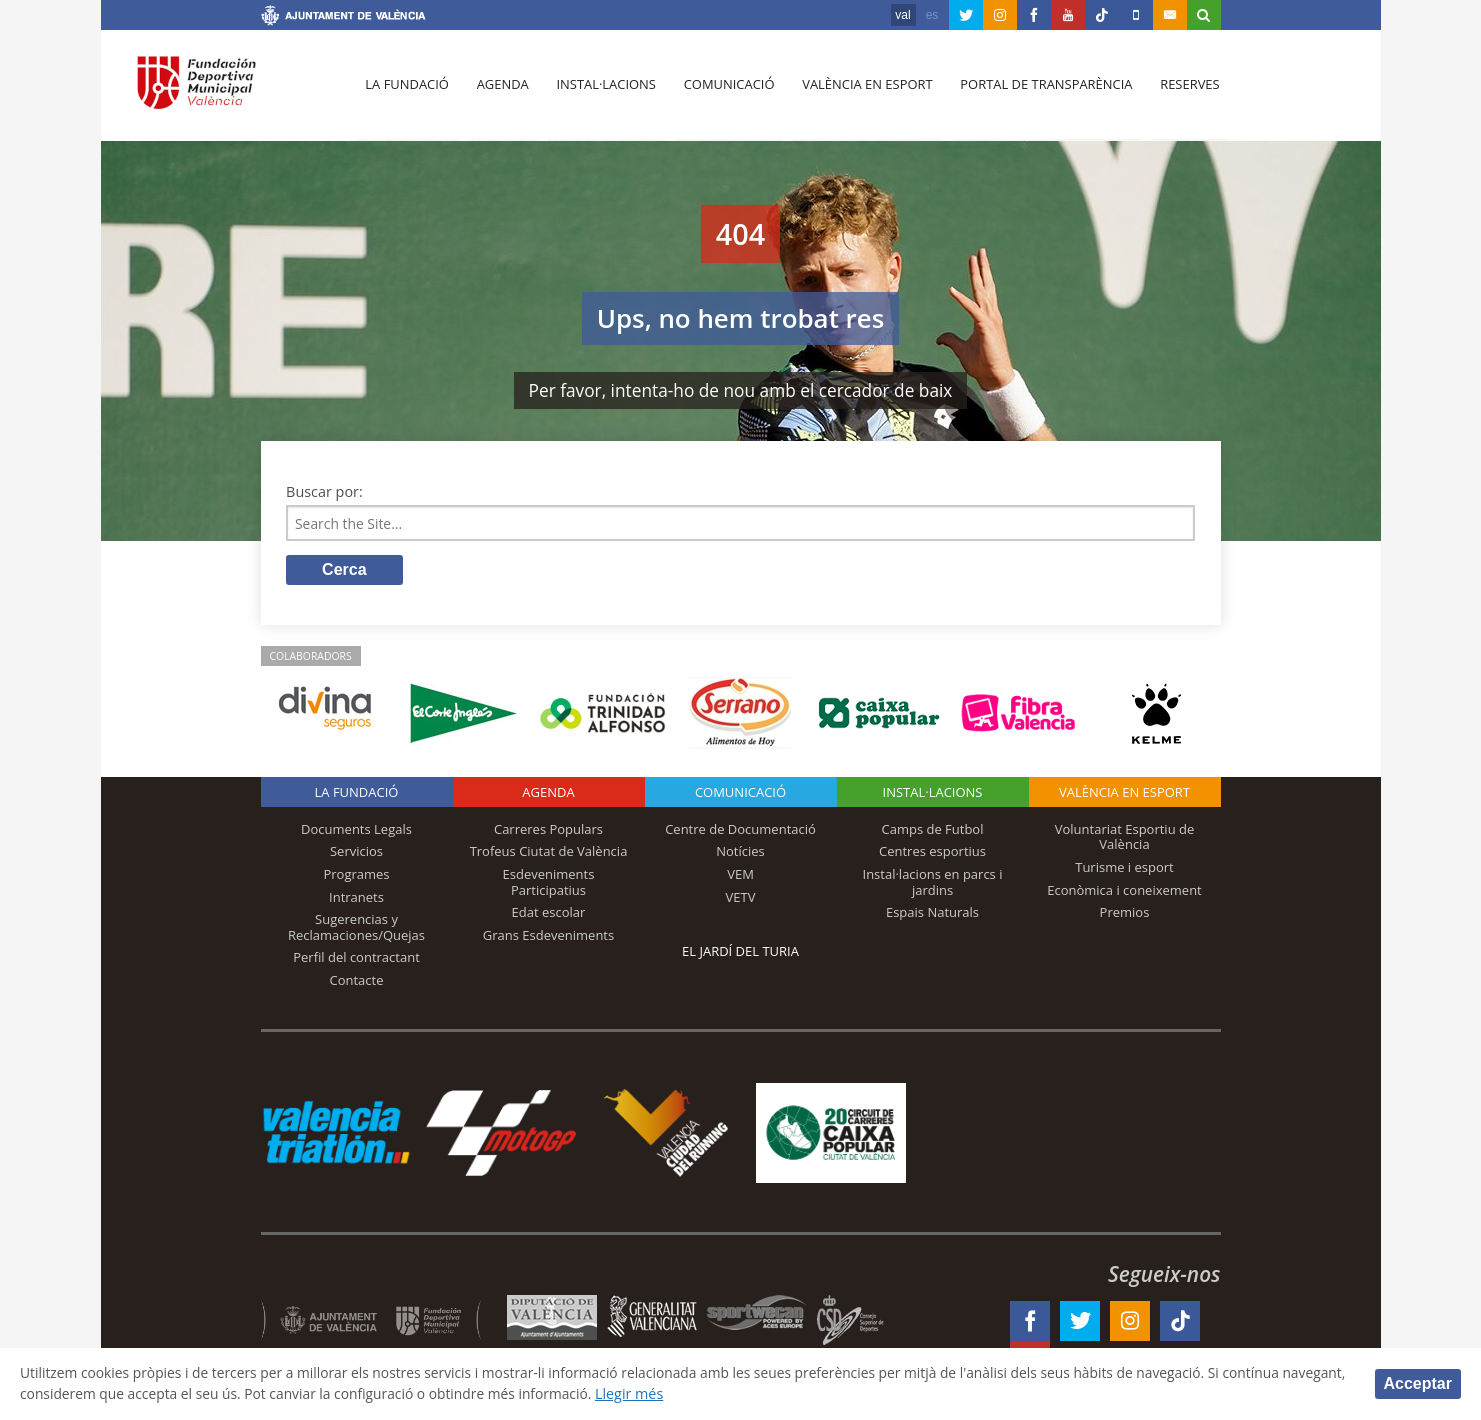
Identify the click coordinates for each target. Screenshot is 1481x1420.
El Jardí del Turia (740, 953)
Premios (1125, 914)
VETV (741, 898)
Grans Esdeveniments (548, 937)
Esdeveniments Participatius (549, 884)
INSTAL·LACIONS (933, 794)
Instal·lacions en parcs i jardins (933, 884)
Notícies (740, 853)
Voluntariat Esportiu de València (1125, 839)
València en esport (861, 91)
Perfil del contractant (356, 959)
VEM (740, 876)
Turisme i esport (1124, 869)
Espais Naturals (932, 914)
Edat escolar (549, 914)
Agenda (500, 91)
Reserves (1182, 91)
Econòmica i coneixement (1124, 891)
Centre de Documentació (740, 831)
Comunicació (724, 91)
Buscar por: (324, 491)
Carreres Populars (548, 831)
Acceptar (1418, 1382)
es (932, 15)
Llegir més (723, 1393)
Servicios (356, 853)
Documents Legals (356, 831)
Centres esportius (932, 853)
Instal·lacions (603, 91)
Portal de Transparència (1039, 91)
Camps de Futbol (933, 831)
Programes (356, 876)
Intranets (356, 898)
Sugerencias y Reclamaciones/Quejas (356, 929)
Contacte (357, 982)
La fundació (407, 91)
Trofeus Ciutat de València (549, 853)
